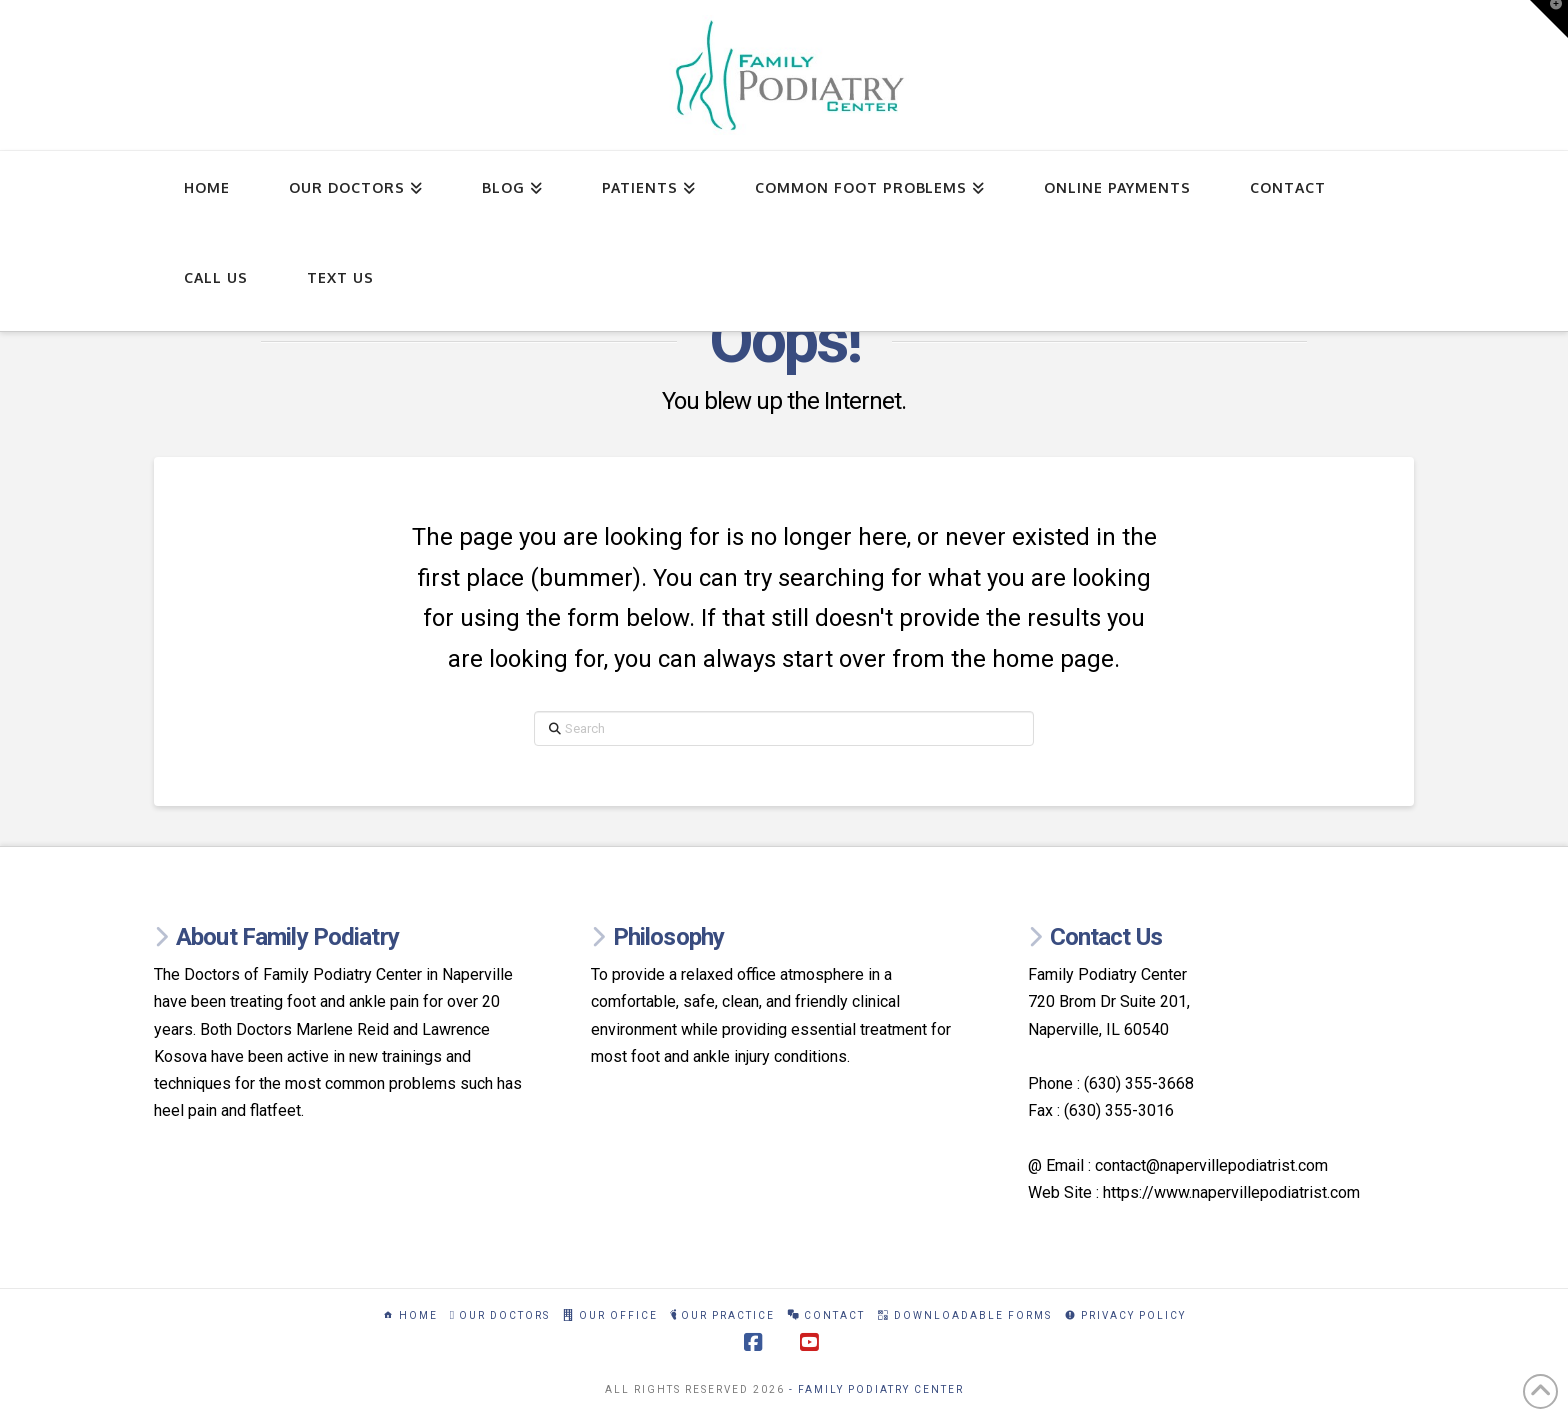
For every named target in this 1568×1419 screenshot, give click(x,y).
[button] (1549, 19)
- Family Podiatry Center (876, 1389)
